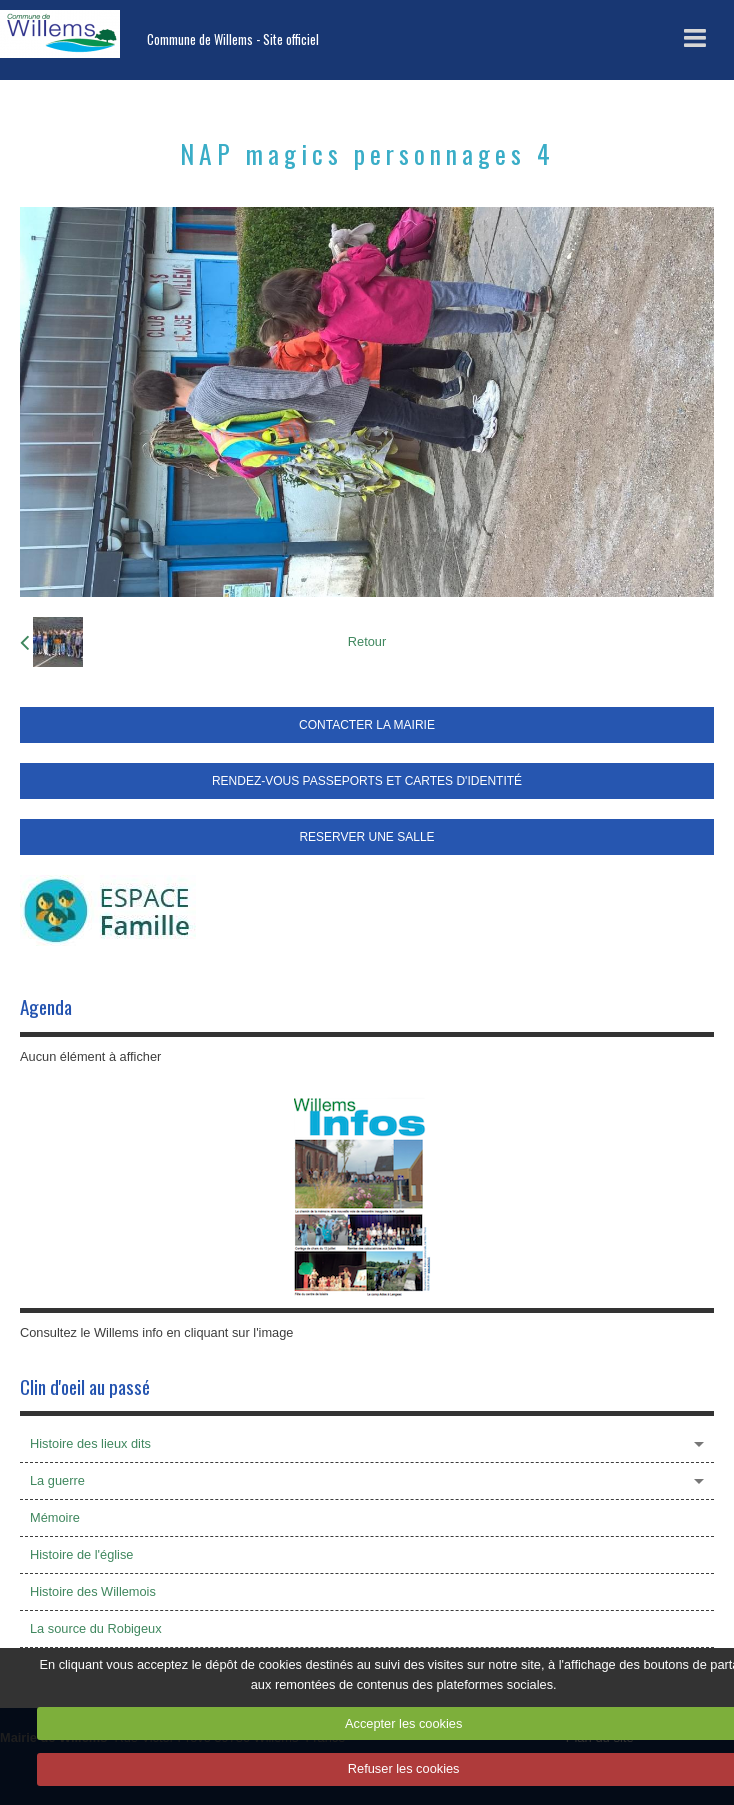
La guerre (57, 1480)
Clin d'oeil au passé (85, 1386)
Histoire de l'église (81, 1554)
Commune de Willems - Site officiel (233, 39)
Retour (367, 641)
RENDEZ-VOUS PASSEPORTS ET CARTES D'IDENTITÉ (367, 781)
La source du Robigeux (96, 1628)
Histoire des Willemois (93, 1591)
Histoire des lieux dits (90, 1443)
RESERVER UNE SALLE (366, 837)
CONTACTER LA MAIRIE (367, 725)
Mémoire (55, 1517)
